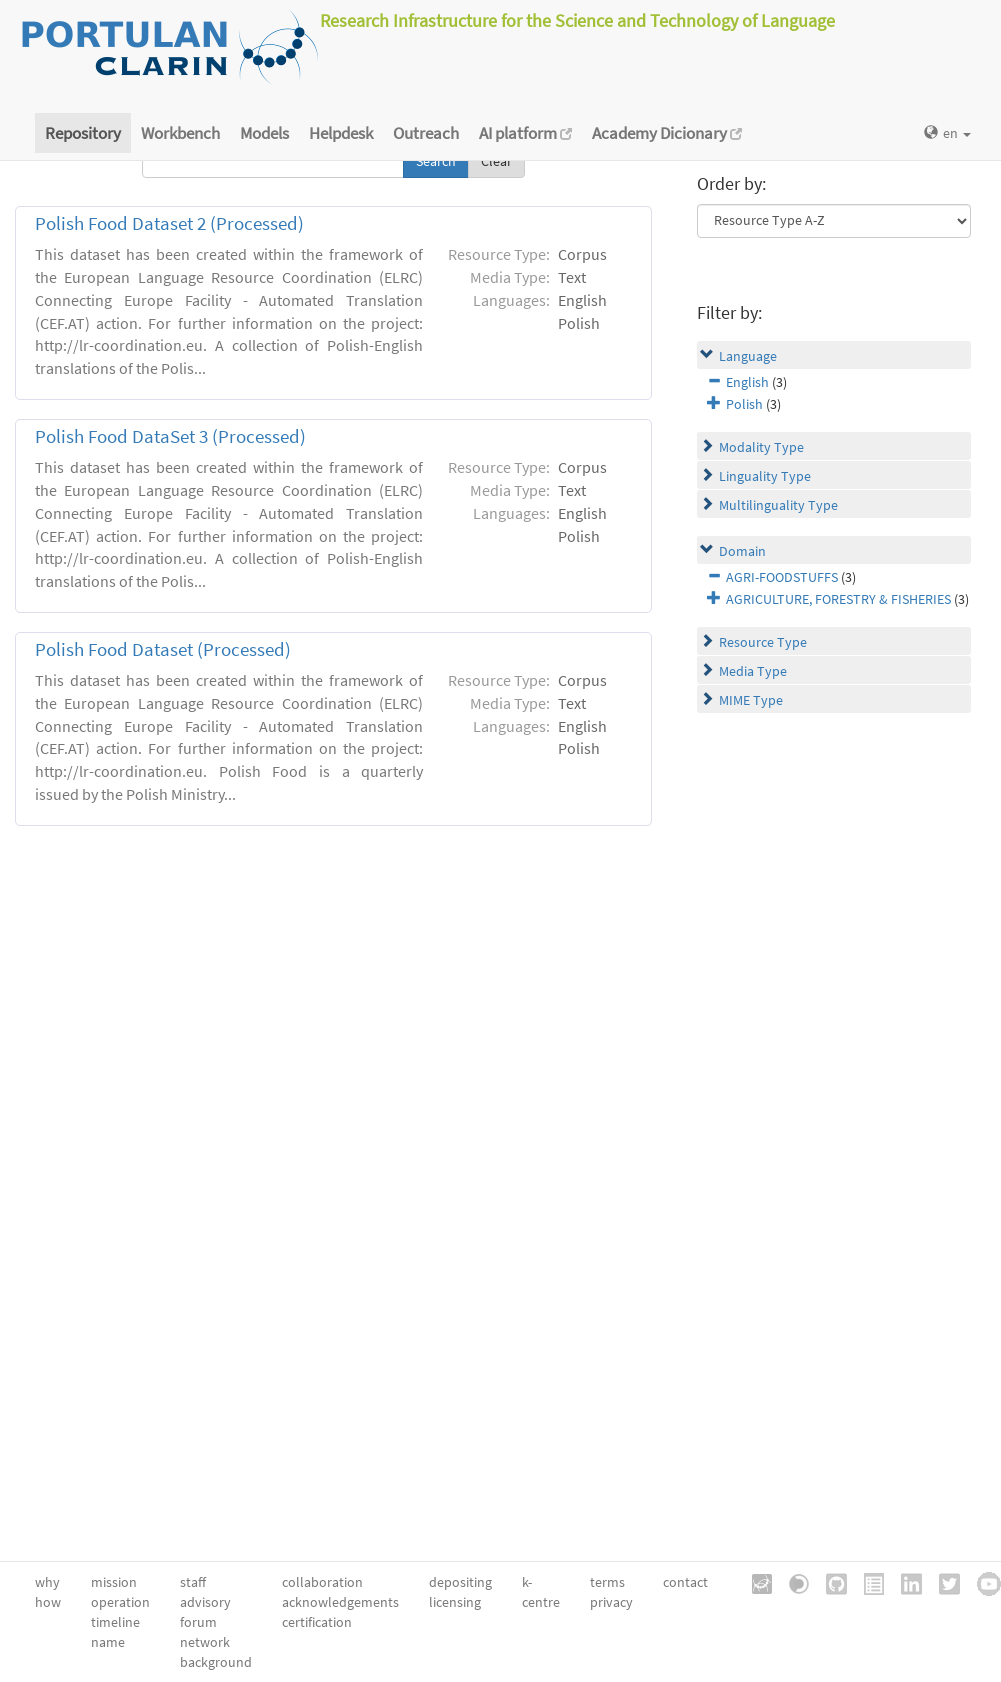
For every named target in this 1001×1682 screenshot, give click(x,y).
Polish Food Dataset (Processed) (163, 649)
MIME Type (751, 700)
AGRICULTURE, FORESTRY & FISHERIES (838, 599)
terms (607, 1582)
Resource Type (763, 642)
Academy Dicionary (667, 133)
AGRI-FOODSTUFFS (782, 577)
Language (748, 356)
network (205, 1642)
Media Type (753, 671)
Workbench (180, 133)
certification (317, 1622)
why (47, 1582)
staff (193, 1582)
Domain (742, 551)
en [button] (947, 133)
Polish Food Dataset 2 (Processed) (169, 223)
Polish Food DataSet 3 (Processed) (170, 436)
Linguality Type (765, 476)
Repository (83, 133)
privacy (611, 1602)
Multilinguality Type (778, 505)
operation (120, 1602)
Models (264, 133)
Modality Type (761, 447)
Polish (744, 404)
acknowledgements (340, 1602)
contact (685, 1582)
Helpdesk (341, 133)
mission (114, 1582)
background (216, 1662)
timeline (115, 1622)
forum (198, 1622)
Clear (496, 161)
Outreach (426, 133)
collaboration (322, 1582)
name (108, 1642)
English (747, 382)
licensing (455, 1602)
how (48, 1602)
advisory (205, 1602)
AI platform (525, 133)
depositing (460, 1582)
